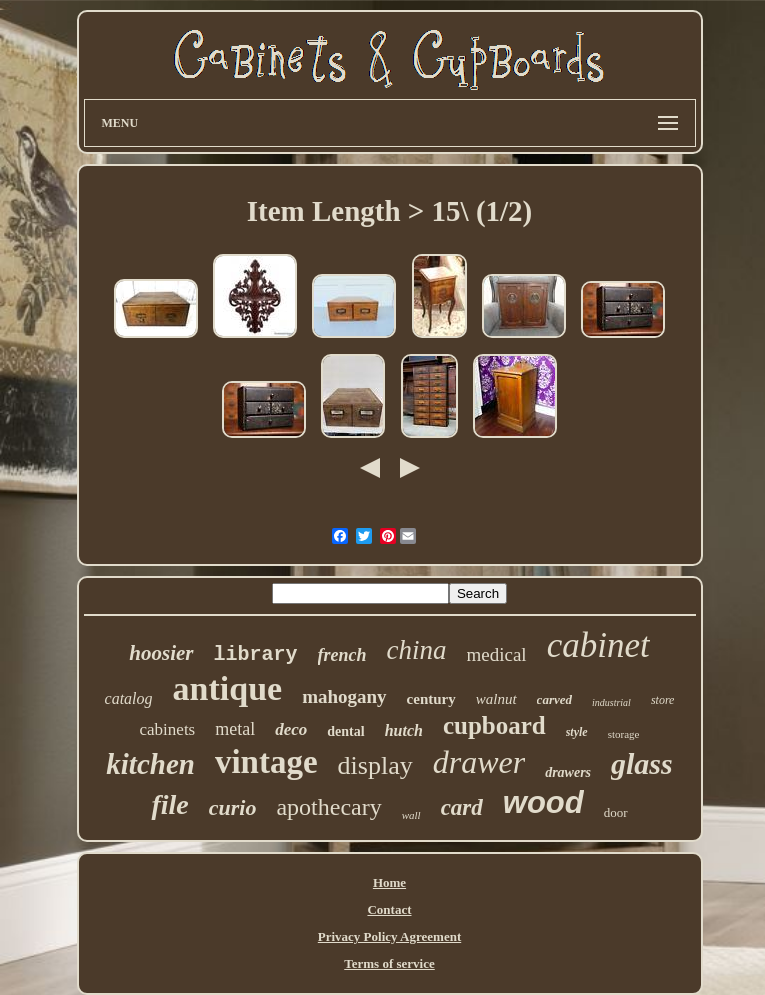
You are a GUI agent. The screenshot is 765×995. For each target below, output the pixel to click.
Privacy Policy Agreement (389, 936)
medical (497, 654)
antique (228, 688)
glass (642, 763)
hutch (404, 730)
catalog (129, 698)
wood (543, 802)
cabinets (168, 729)
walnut (496, 699)
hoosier (161, 653)
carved (554, 699)
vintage (266, 762)
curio (233, 807)
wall (411, 815)
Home (389, 882)
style (577, 732)
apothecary (328, 807)
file (169, 804)
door (616, 812)
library (256, 654)
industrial (611, 702)
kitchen (150, 764)
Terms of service (389, 963)
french (342, 655)
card (462, 807)
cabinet (598, 645)
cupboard (494, 725)
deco (291, 729)
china (417, 650)
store (663, 700)
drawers (568, 772)
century (431, 699)
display (375, 765)
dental (345, 731)
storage (624, 734)
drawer (479, 762)
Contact (389, 909)
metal (235, 729)
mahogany (344, 696)
